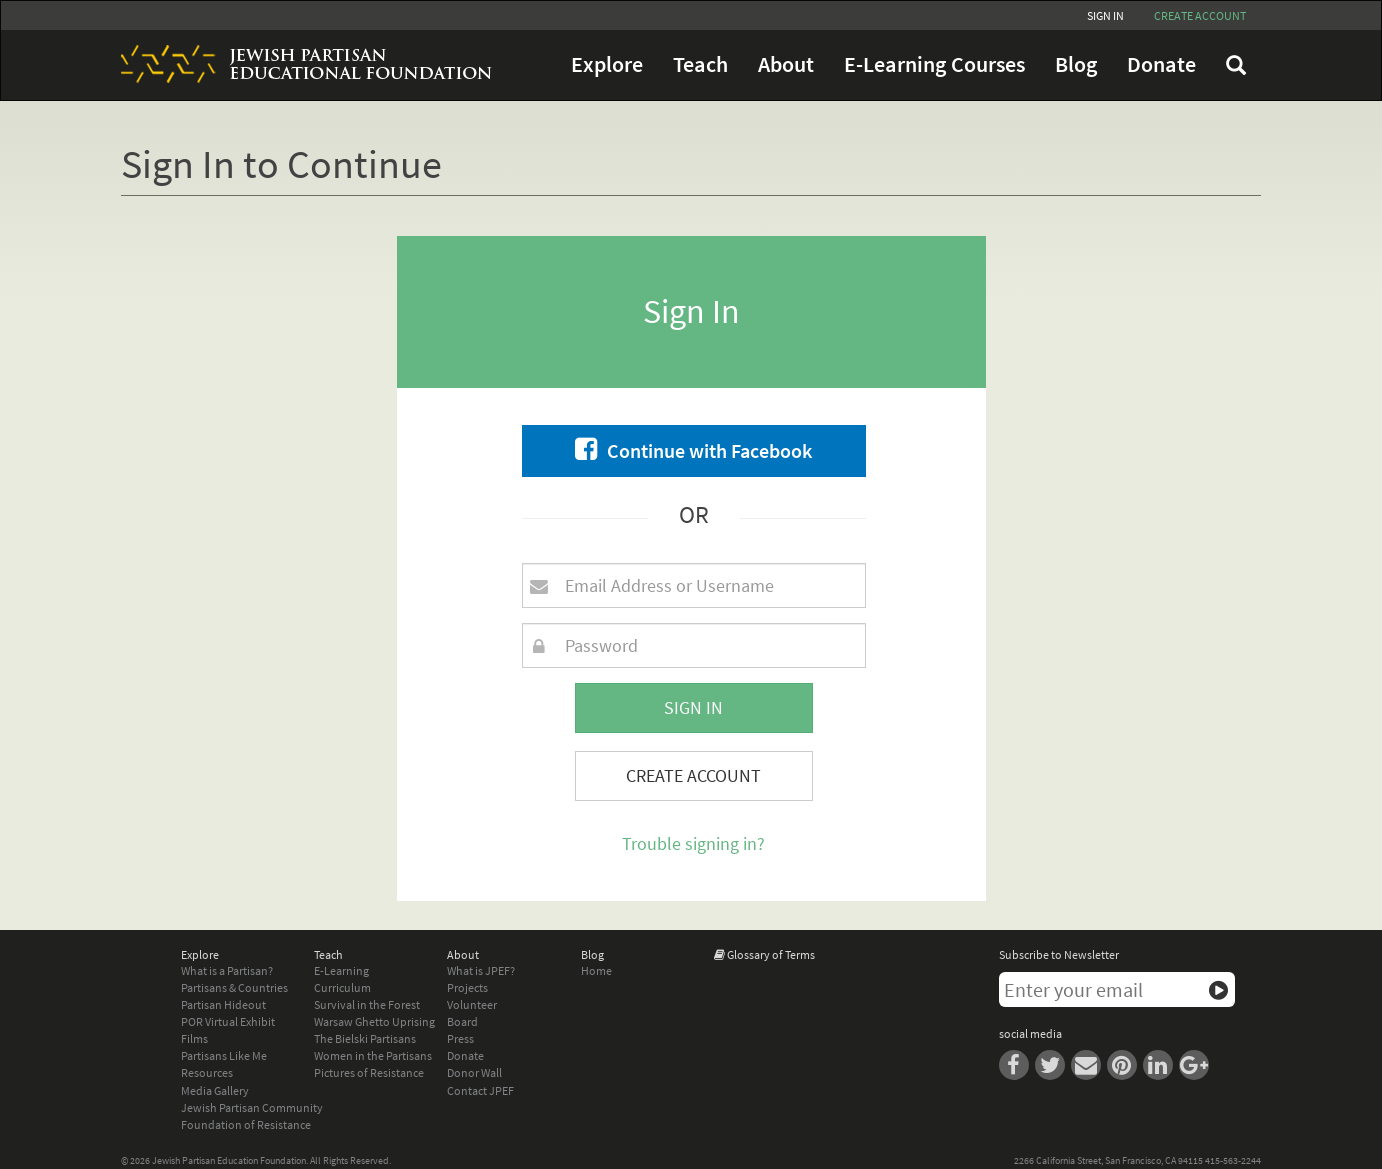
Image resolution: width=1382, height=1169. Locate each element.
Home (596, 970)
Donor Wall (474, 1072)
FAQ (1236, 65)
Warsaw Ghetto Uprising (374, 1021)
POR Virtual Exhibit (228, 1021)
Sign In (1105, 15)
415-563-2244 (1233, 1160)
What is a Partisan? (227, 970)
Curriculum (342, 987)
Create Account (693, 775)
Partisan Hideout (223, 1004)
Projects (467, 987)
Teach (700, 64)
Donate (1161, 64)
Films (194, 1038)
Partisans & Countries (234, 987)
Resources (207, 1072)
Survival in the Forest (367, 1004)
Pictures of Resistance (369, 1072)
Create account (1200, 15)
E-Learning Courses (934, 64)
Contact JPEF (480, 1090)
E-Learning (341, 970)
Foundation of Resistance (246, 1124)
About (786, 64)
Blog (1076, 64)
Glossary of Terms (771, 954)
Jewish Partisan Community (252, 1107)
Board (462, 1021)
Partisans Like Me (224, 1055)
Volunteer (472, 1004)
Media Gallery (215, 1090)
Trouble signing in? (693, 843)
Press (460, 1038)
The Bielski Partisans (365, 1038)
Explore (607, 64)
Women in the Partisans (373, 1055)
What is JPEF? (481, 970)
